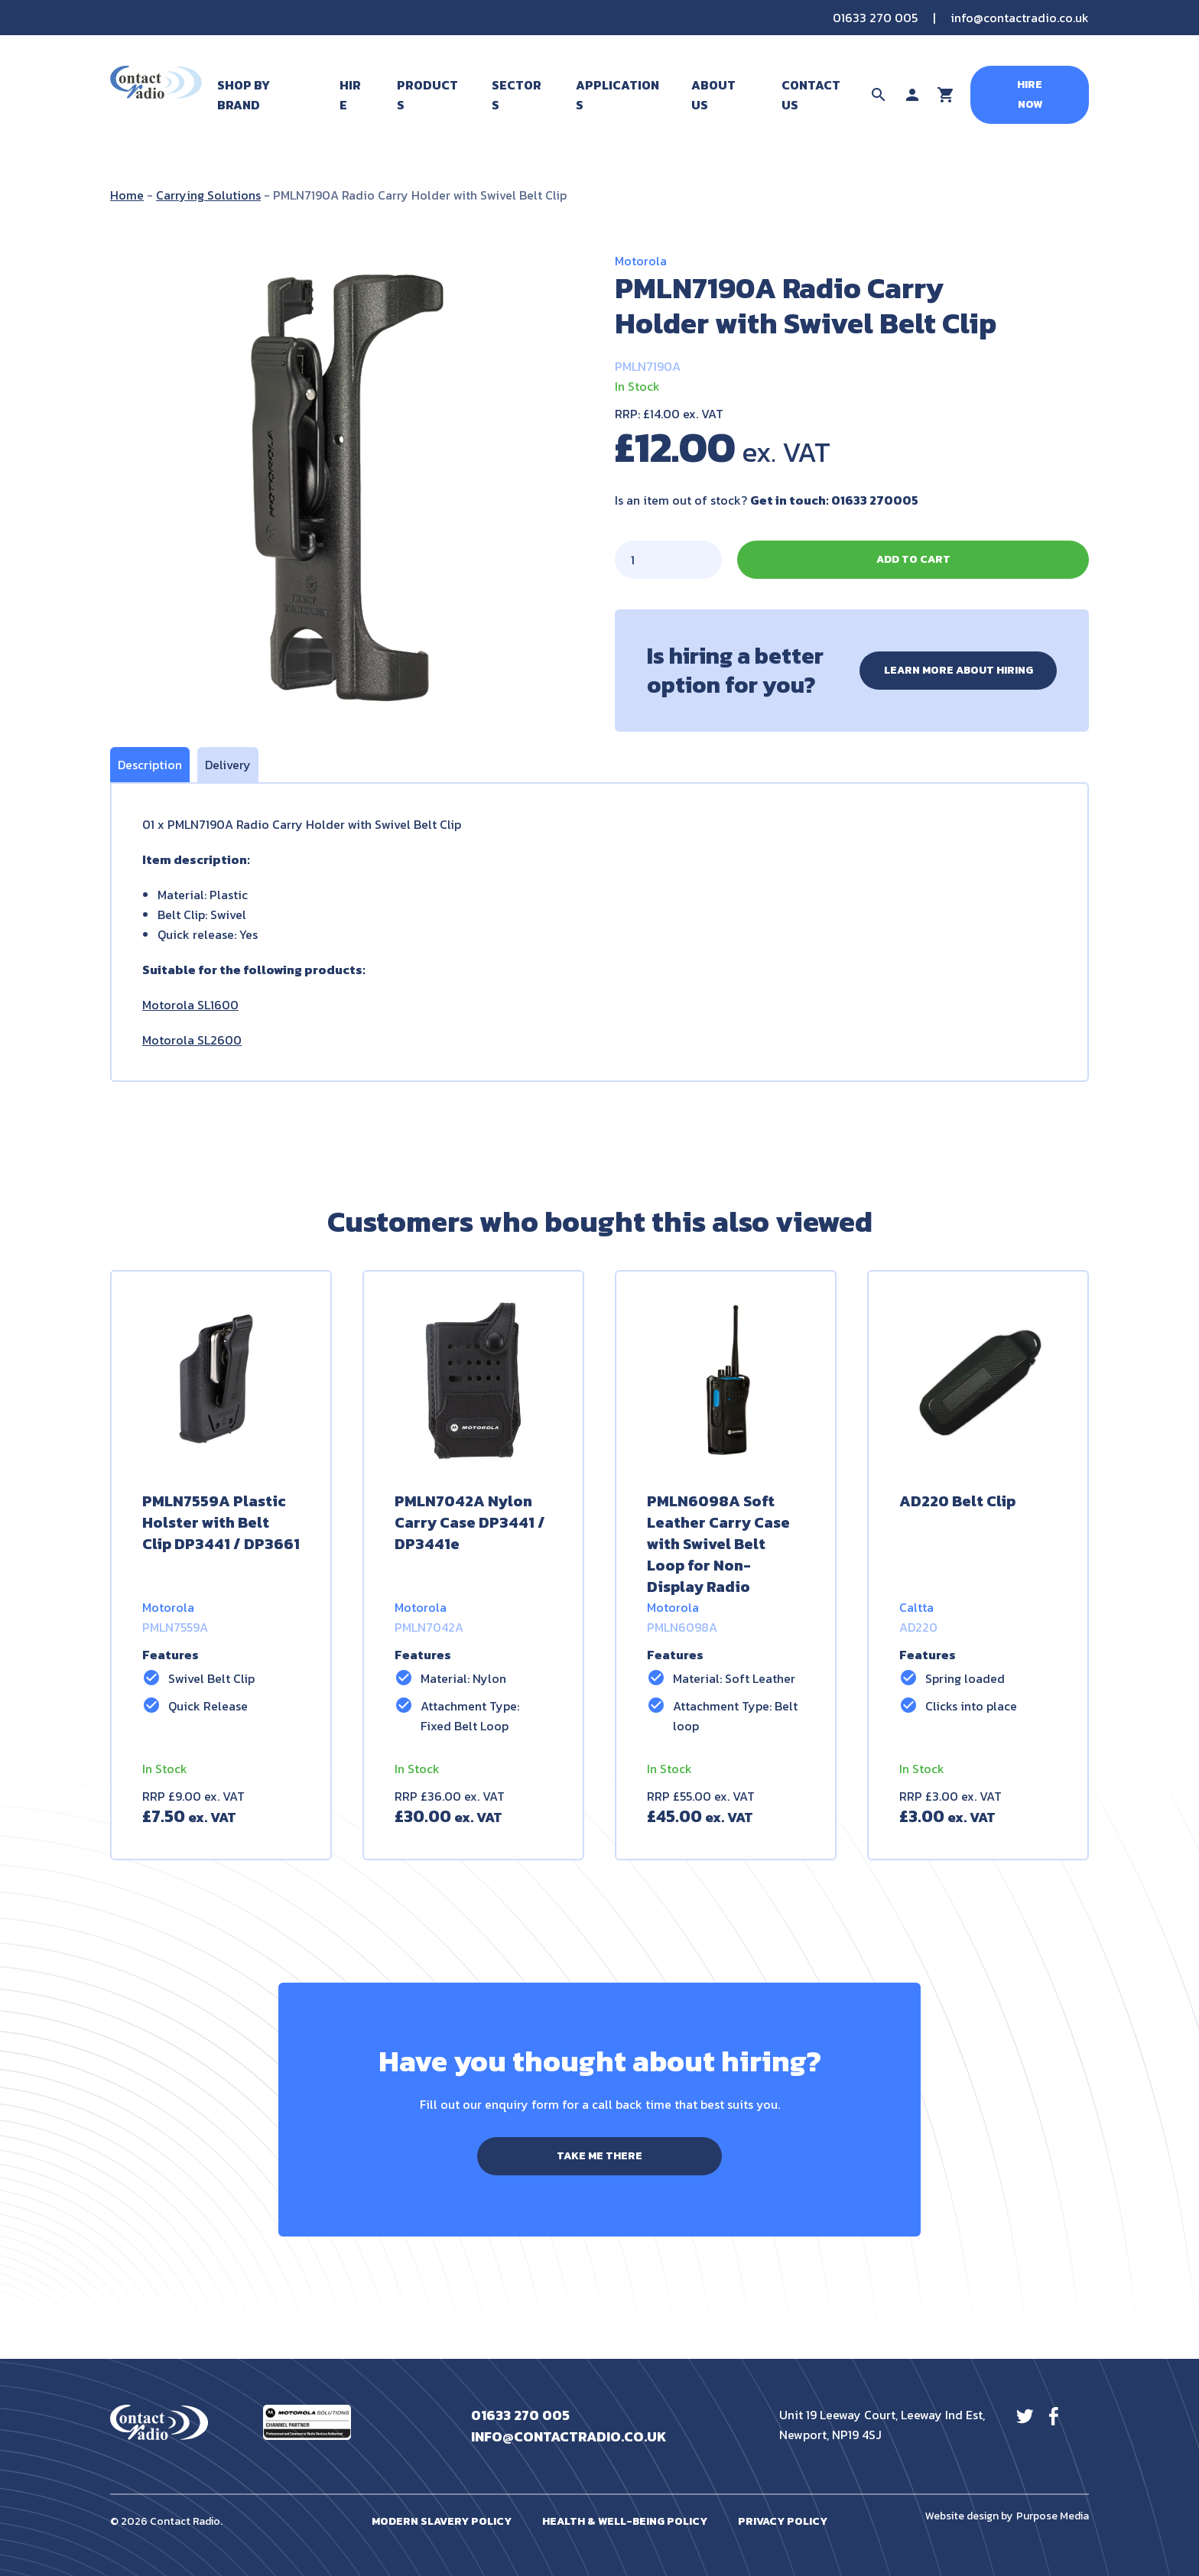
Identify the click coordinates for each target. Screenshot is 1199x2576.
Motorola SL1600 (190, 1005)
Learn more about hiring (958, 670)
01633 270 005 (875, 17)
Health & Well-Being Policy (624, 2521)
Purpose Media (1052, 2516)
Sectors (516, 95)
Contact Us (810, 95)
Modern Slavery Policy (442, 2521)
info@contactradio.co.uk (1019, 17)
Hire (350, 95)
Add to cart (913, 559)
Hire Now (1029, 94)
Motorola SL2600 (192, 1040)
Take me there (599, 2156)
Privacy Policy (782, 2521)
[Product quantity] (668, 560)
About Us (713, 95)
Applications (617, 95)
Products (427, 95)
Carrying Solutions (208, 195)
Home (127, 195)
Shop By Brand (243, 95)
